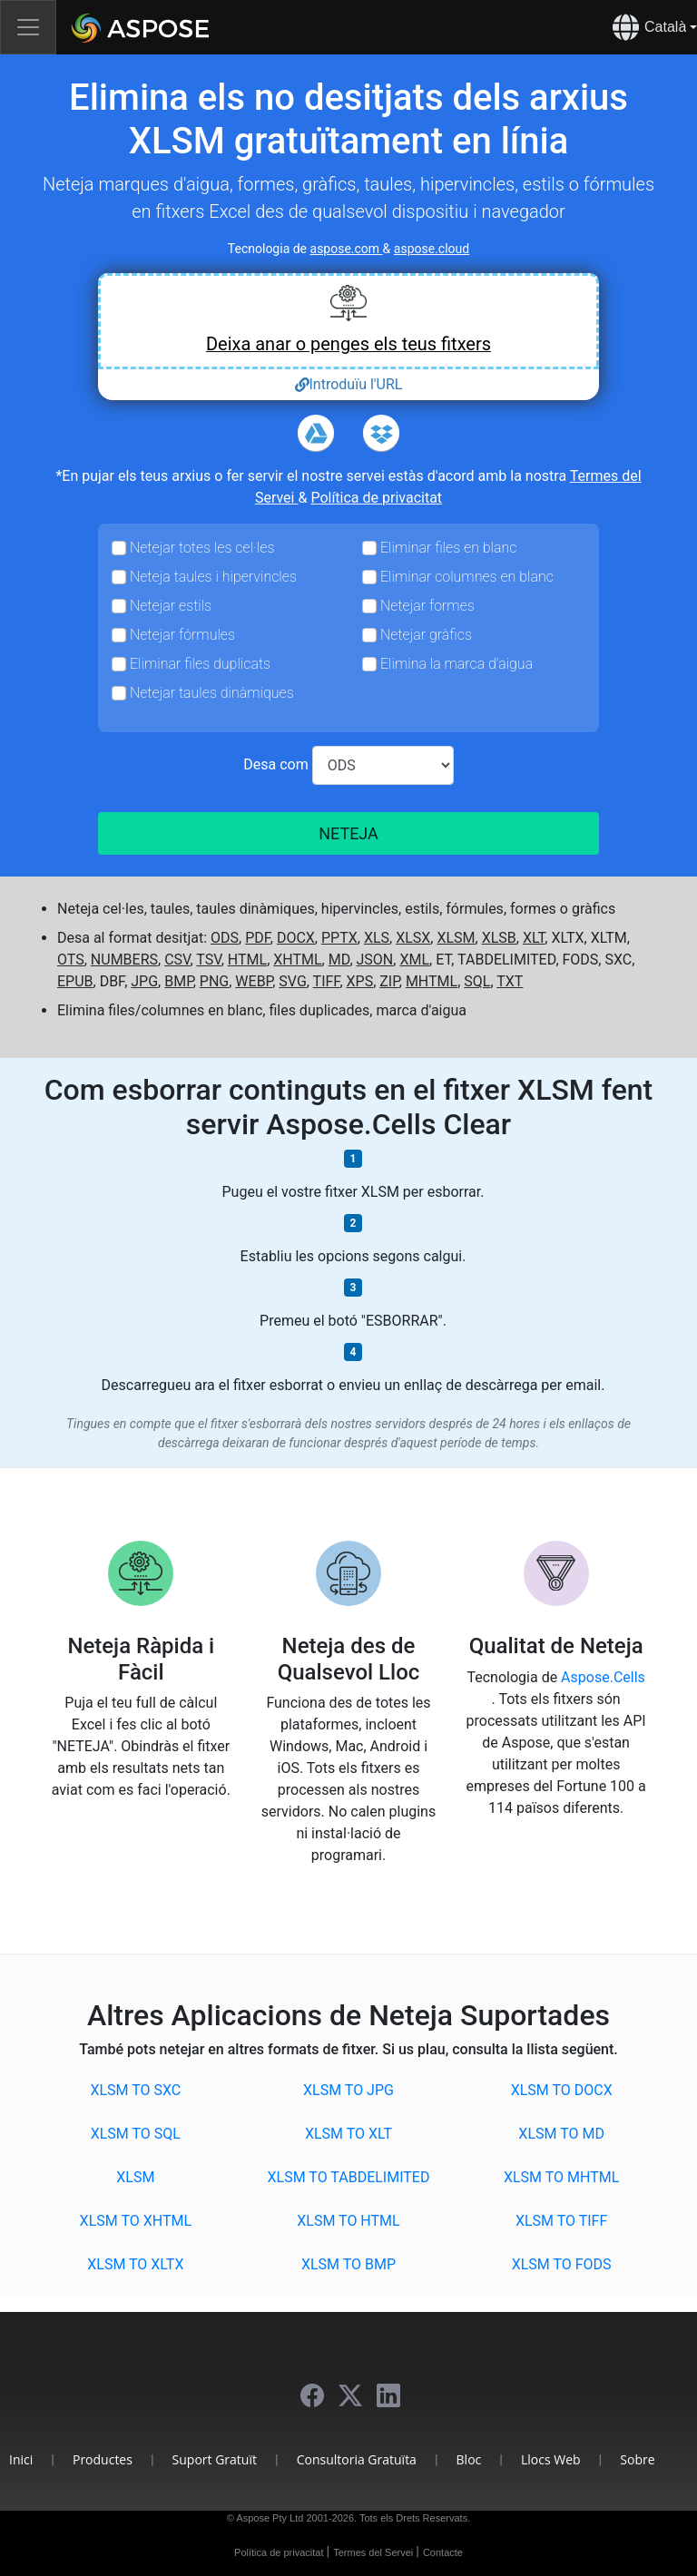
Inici (21, 2459)
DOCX (296, 937)
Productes (103, 2459)
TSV (208, 959)
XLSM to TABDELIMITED (349, 2177)
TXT (509, 981)
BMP (178, 981)
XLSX (413, 937)
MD (339, 959)
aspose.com (346, 248)
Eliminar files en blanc (448, 547)
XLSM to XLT (348, 2133)
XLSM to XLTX (135, 2264)
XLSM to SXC (135, 2090)
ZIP (389, 981)
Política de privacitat (376, 497)
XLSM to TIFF (561, 2220)
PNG (214, 981)
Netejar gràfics (426, 634)
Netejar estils (170, 605)
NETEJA (348, 833)
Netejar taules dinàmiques (212, 692)
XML (414, 959)
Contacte (443, 2552)
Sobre (637, 2459)
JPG (144, 981)
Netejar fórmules (182, 634)
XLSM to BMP (348, 2264)
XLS (376, 937)
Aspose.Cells (603, 1677)
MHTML (431, 981)
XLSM (456, 937)
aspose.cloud (431, 248)
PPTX (339, 937)
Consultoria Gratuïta (357, 2459)
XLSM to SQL (136, 2133)
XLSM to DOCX (562, 2090)
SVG (292, 981)
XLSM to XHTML (135, 2220)
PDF (257, 937)
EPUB (75, 981)
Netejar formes (427, 605)
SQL (477, 981)
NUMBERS (124, 959)
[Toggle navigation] (28, 27)
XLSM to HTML (348, 2220)
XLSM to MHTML (561, 2177)
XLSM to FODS (562, 2264)
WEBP (253, 981)
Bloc (469, 2459)
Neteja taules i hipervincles (213, 576)
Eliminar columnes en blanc (467, 576)
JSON (375, 959)
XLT (534, 937)
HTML (247, 959)
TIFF (326, 981)
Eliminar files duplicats (200, 663)
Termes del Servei (374, 2552)
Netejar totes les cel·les (202, 547)
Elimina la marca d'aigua (456, 663)
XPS (360, 981)
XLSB (499, 937)
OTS (70, 959)
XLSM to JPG (348, 2090)
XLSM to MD (561, 2133)
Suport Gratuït (214, 2459)
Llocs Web (551, 2459)
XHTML (297, 959)
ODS (225, 937)
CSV (177, 959)
